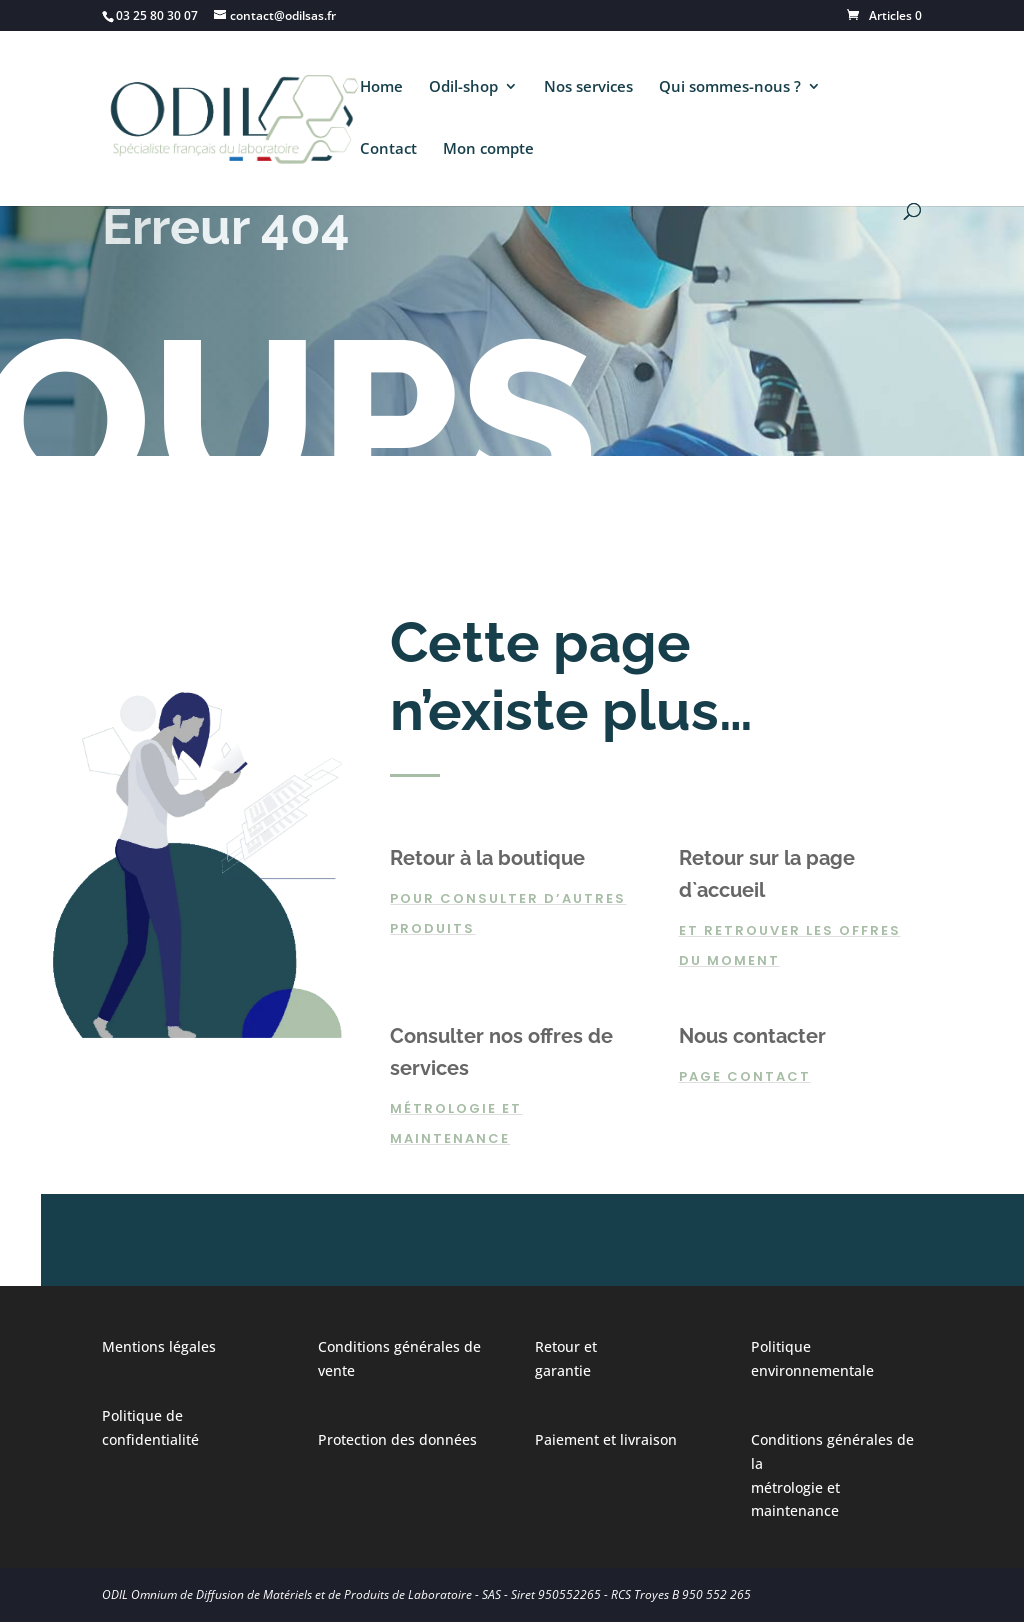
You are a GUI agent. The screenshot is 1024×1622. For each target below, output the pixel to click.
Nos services (588, 87)
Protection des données (397, 1439)
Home (381, 87)
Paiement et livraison (606, 1439)
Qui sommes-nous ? (730, 87)
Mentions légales (159, 1346)
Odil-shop (463, 87)
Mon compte (488, 149)
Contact (388, 149)
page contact (745, 1076)
